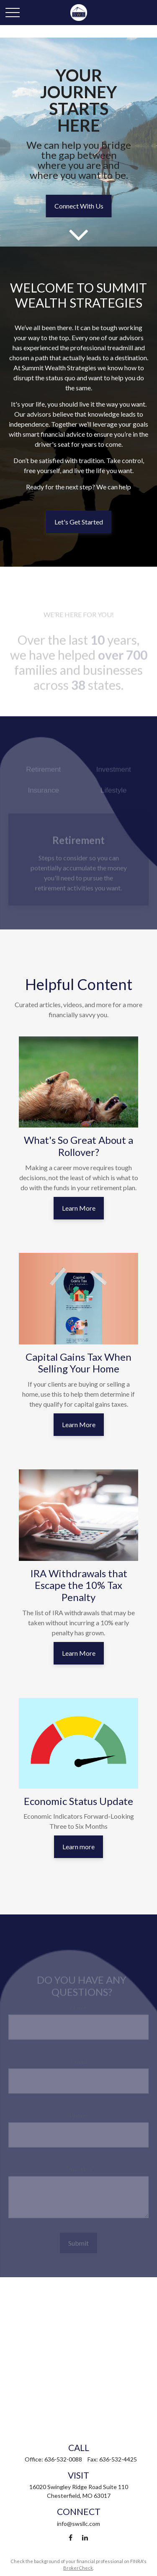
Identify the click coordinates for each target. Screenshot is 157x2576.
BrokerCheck (78, 2568)
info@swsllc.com (78, 2523)
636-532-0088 (63, 2459)
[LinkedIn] (84, 2537)
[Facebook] (70, 2537)
